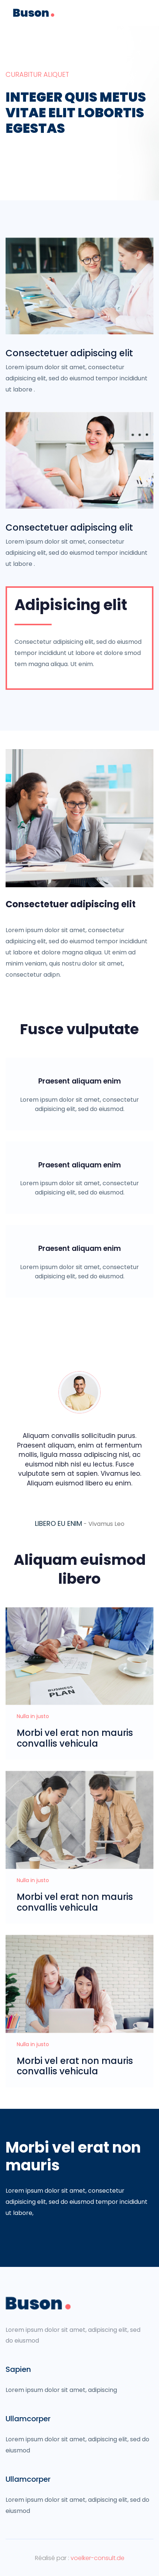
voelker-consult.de (97, 2558)
